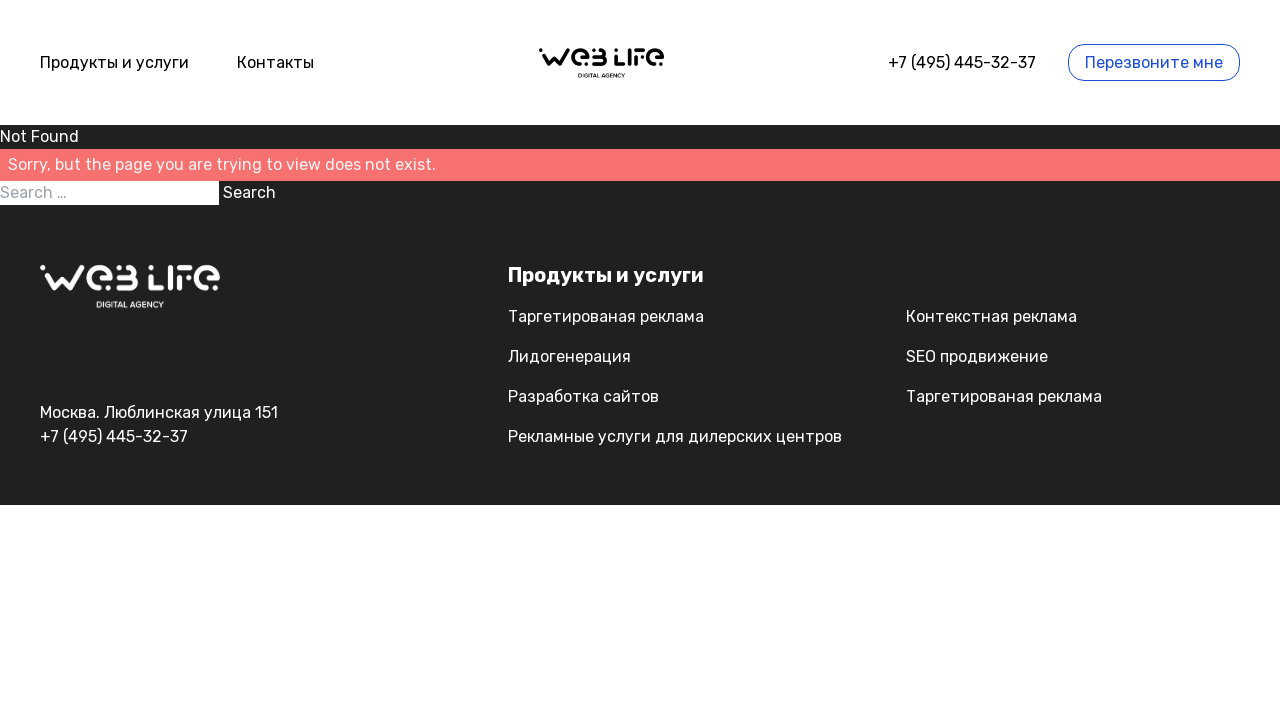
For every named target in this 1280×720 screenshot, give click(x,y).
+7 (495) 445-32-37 (962, 62)
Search (249, 192)
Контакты (275, 62)
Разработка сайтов (583, 396)
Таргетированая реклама (606, 316)
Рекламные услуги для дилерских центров (675, 436)
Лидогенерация (569, 356)
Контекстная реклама (991, 316)
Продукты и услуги (114, 62)
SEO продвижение (977, 356)
